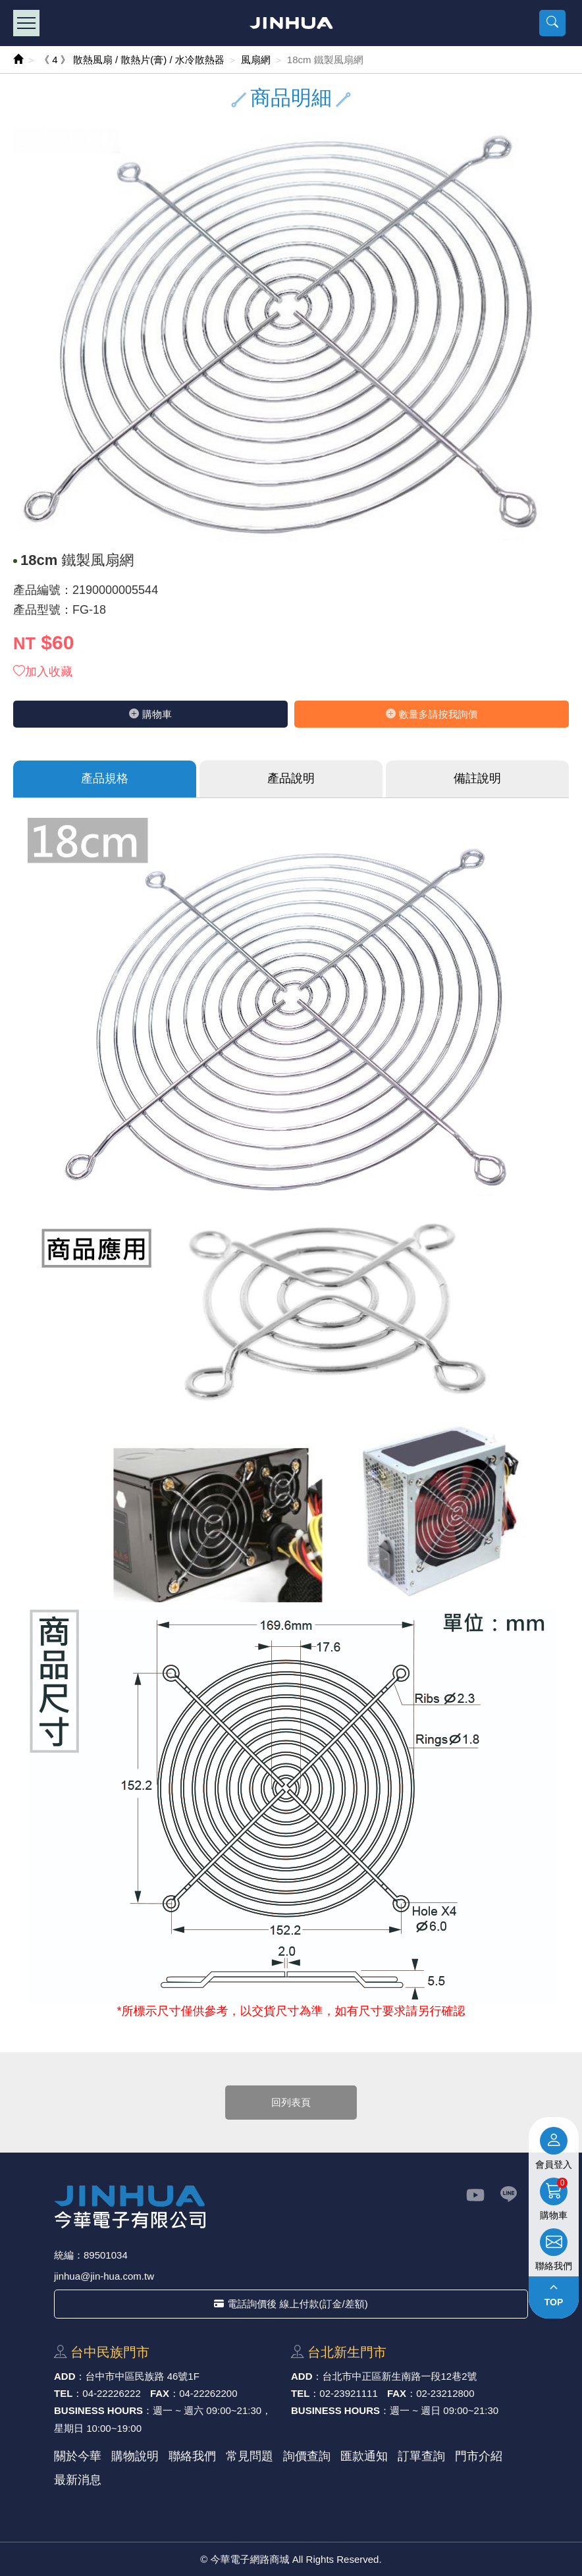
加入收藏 (42, 671)
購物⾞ (150, 714)
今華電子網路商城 (291, 23)
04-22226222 (111, 2393)
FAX (159, 2393)
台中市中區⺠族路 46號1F (142, 2376)
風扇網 (256, 59)
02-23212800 (445, 2393)
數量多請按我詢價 (432, 714)
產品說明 (291, 778)
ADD (65, 2376)
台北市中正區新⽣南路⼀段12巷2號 (400, 2376)
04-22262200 (208, 2393)
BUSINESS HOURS (98, 2410)
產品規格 (104, 778)
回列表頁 (291, 2102)
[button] (552, 23)
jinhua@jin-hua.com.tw (104, 2276)
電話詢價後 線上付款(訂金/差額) (290, 2303)
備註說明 (477, 778)
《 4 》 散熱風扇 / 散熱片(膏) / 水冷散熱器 (132, 59)
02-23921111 (348, 2393)
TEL (63, 2393)
